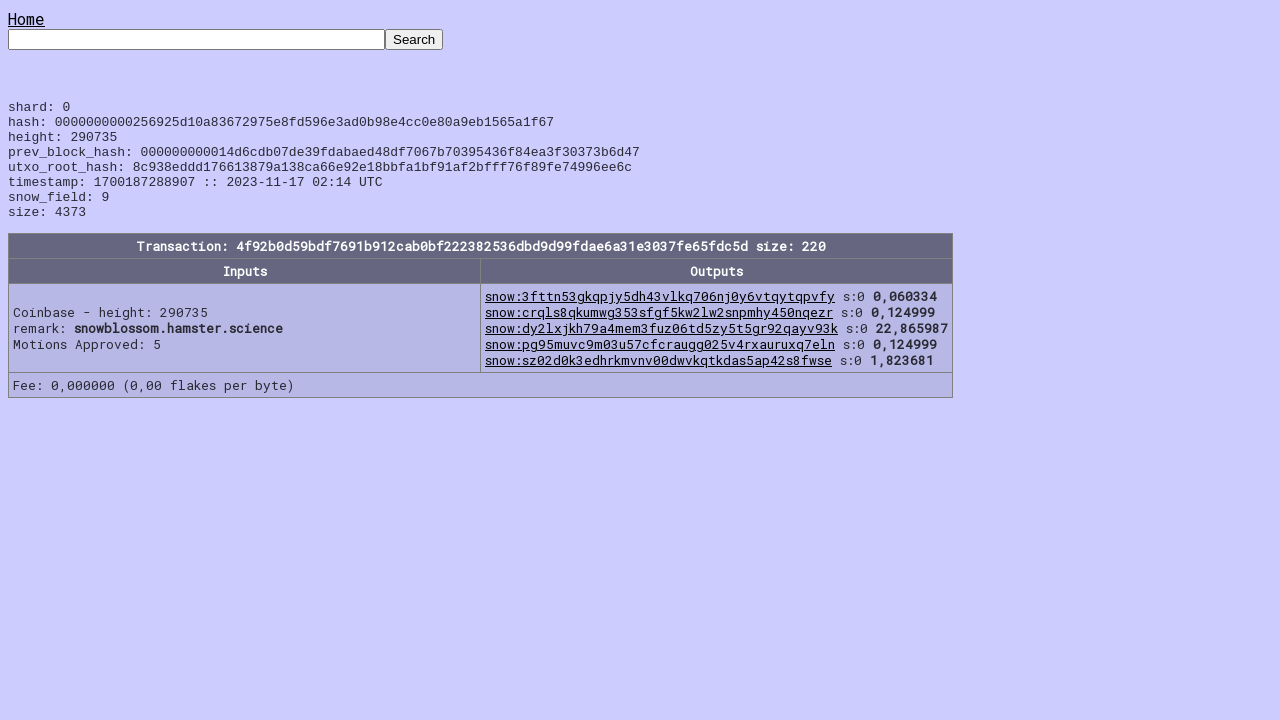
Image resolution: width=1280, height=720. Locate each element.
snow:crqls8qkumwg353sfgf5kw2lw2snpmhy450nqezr (659, 336)
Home (26, 18)
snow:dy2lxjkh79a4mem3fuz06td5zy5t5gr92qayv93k (661, 352)
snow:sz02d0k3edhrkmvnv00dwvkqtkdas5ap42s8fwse (658, 384)
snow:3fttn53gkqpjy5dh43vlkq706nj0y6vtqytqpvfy (660, 320)
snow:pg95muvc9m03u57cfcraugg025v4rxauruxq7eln (660, 368)
